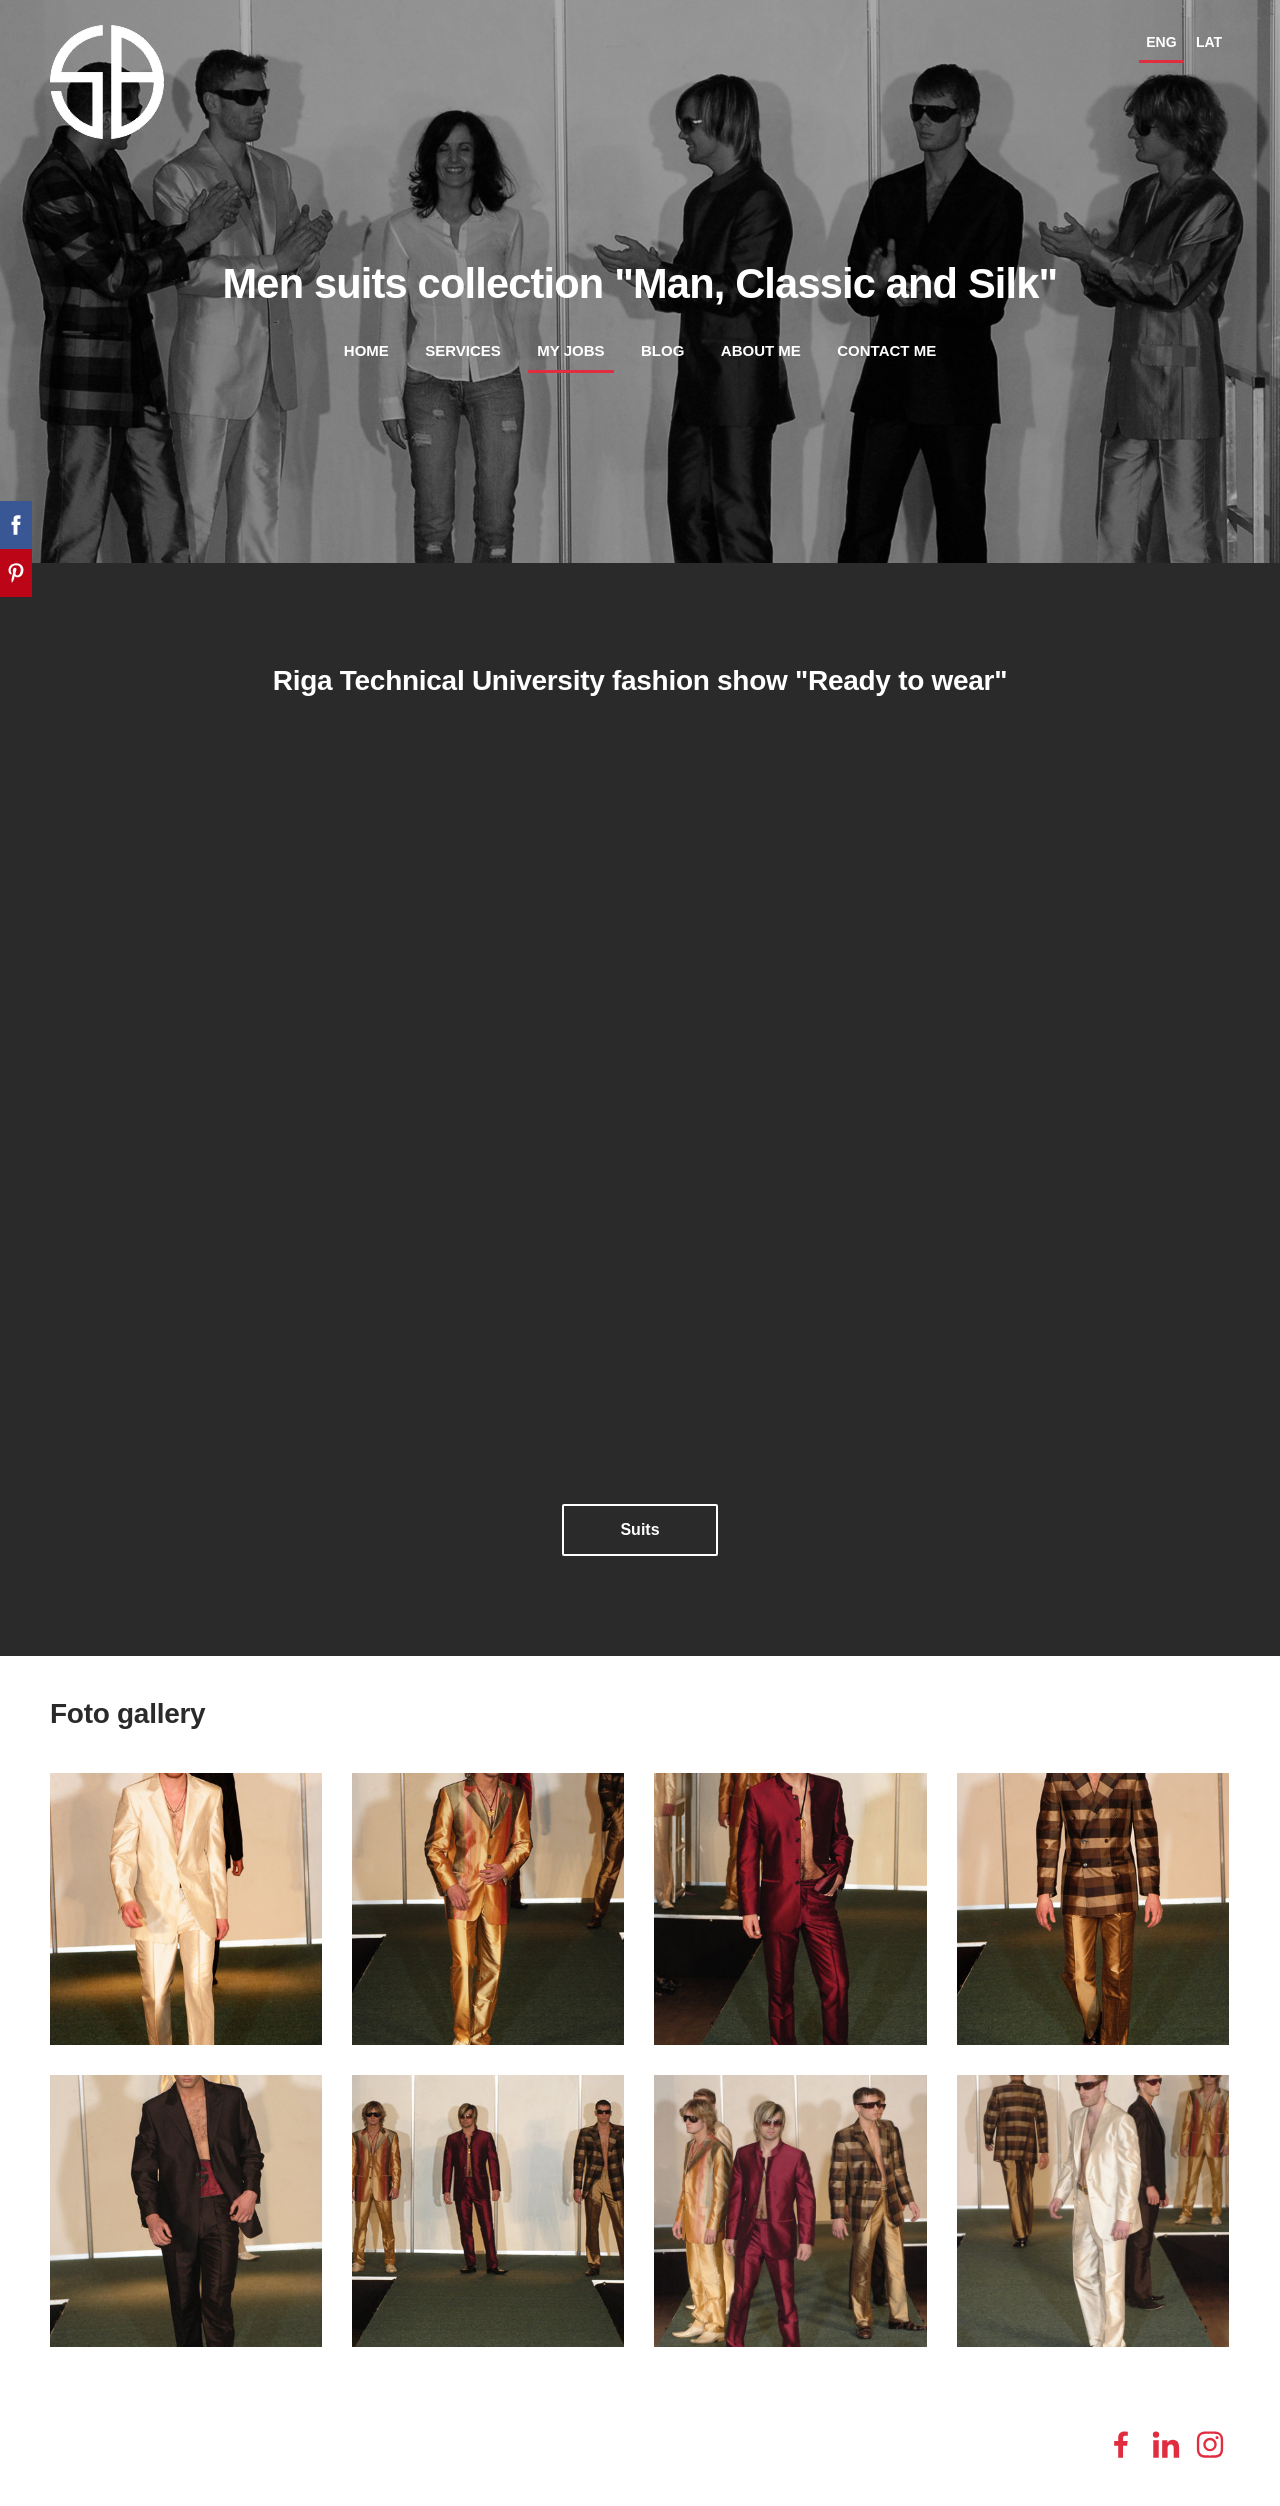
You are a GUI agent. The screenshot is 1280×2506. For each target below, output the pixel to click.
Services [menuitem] (463, 350)
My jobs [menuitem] (570, 350)
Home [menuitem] (366, 350)
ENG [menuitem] (1161, 42)
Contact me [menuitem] (886, 350)
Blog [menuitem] (662, 350)
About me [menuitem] (761, 350)
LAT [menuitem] (1209, 42)
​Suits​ (639, 1529)
